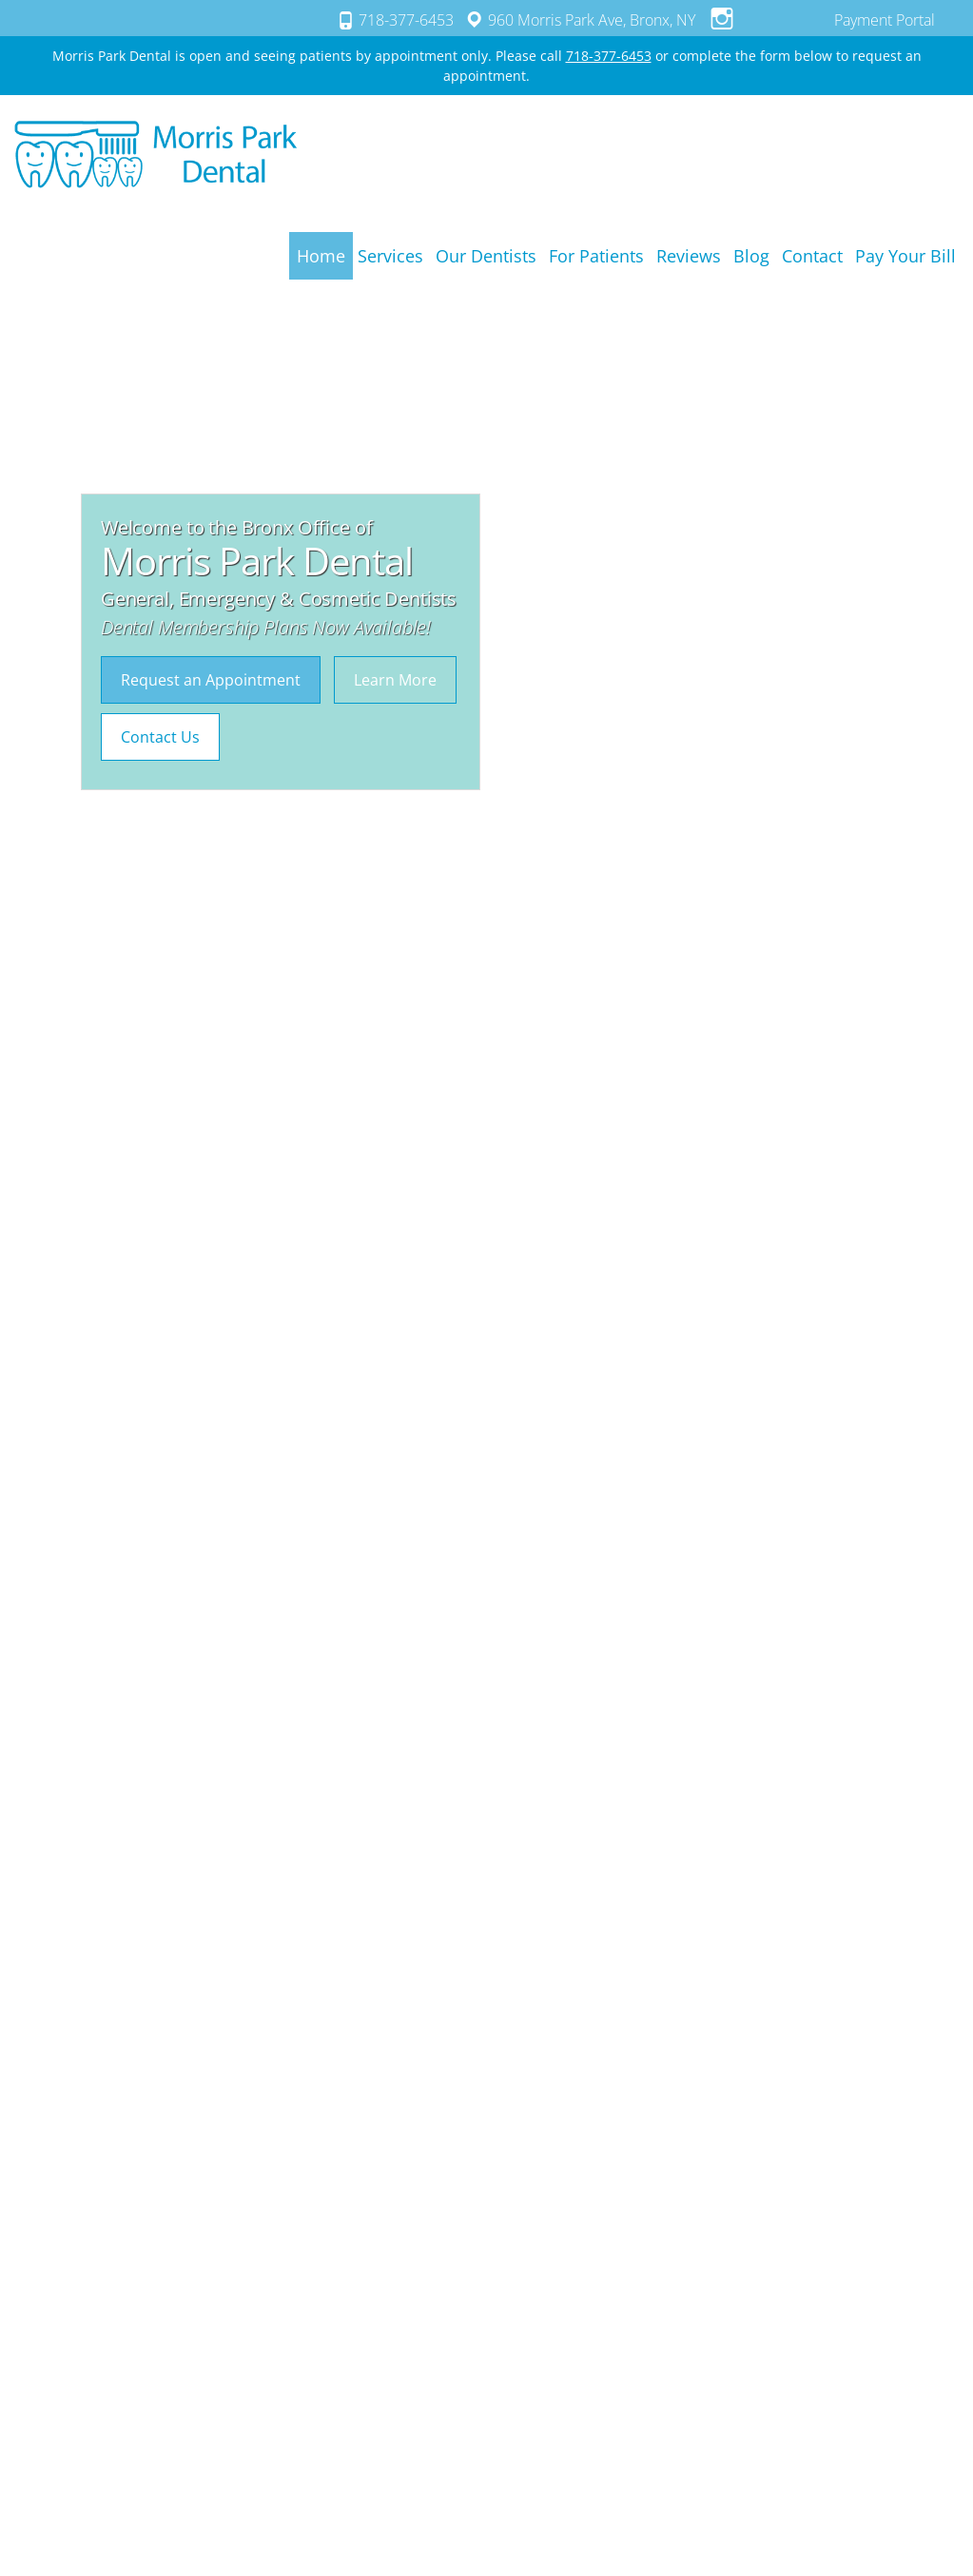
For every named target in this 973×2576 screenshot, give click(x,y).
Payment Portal (884, 20)
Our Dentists (486, 255)
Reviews (688, 255)
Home (321, 255)
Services (390, 255)
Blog (751, 255)
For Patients (596, 255)
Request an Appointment (211, 679)
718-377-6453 (394, 19)
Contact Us (160, 736)
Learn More (395, 679)
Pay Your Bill (905, 255)
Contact (812, 255)
